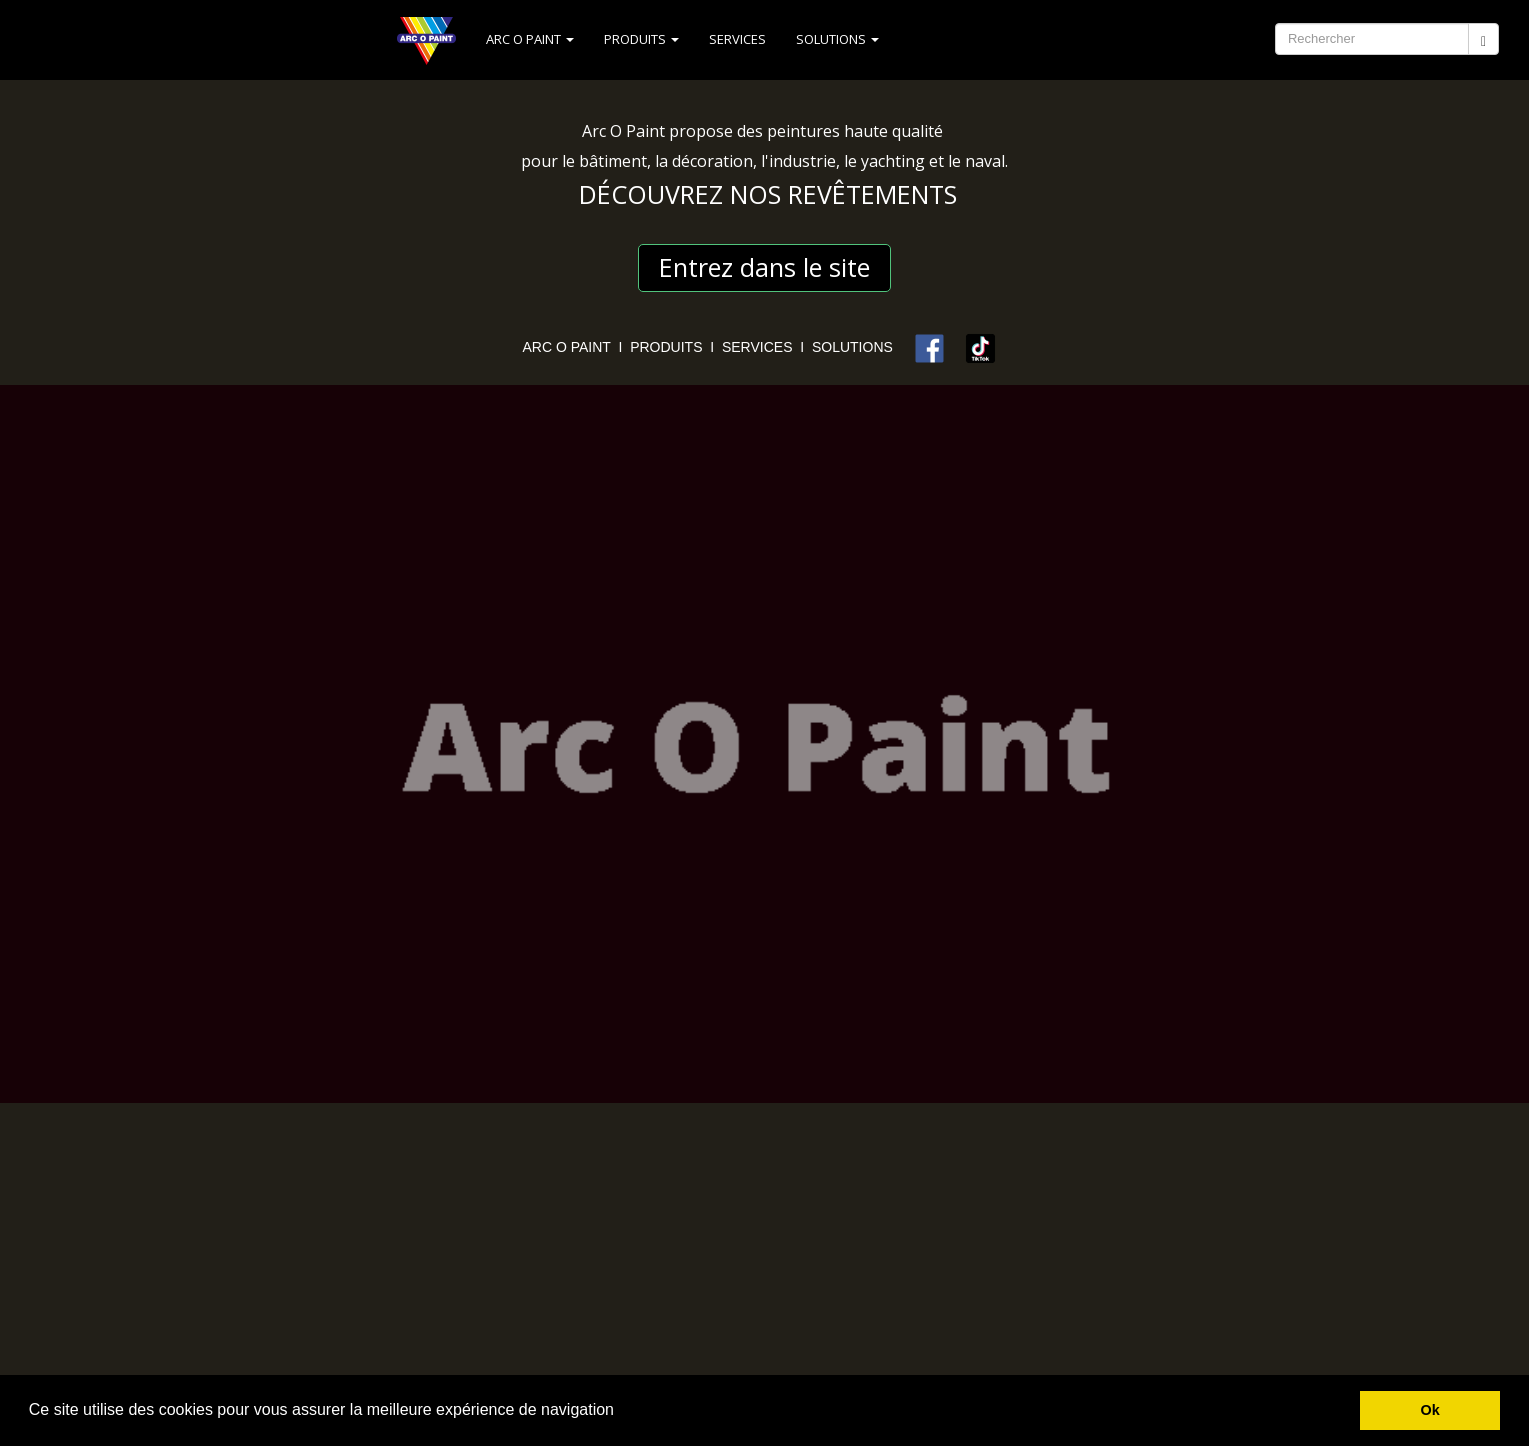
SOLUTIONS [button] (837, 39)
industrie (802, 161)
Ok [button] (1430, 1410)
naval (985, 161)
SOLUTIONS (858, 347)
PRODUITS (666, 347)
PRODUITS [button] (641, 39)
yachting (893, 161)
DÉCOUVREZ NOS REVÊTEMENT (761, 194)
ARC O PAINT (567, 347)
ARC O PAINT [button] (530, 39)
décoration (712, 161)
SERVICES (737, 39)
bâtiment (613, 161)
